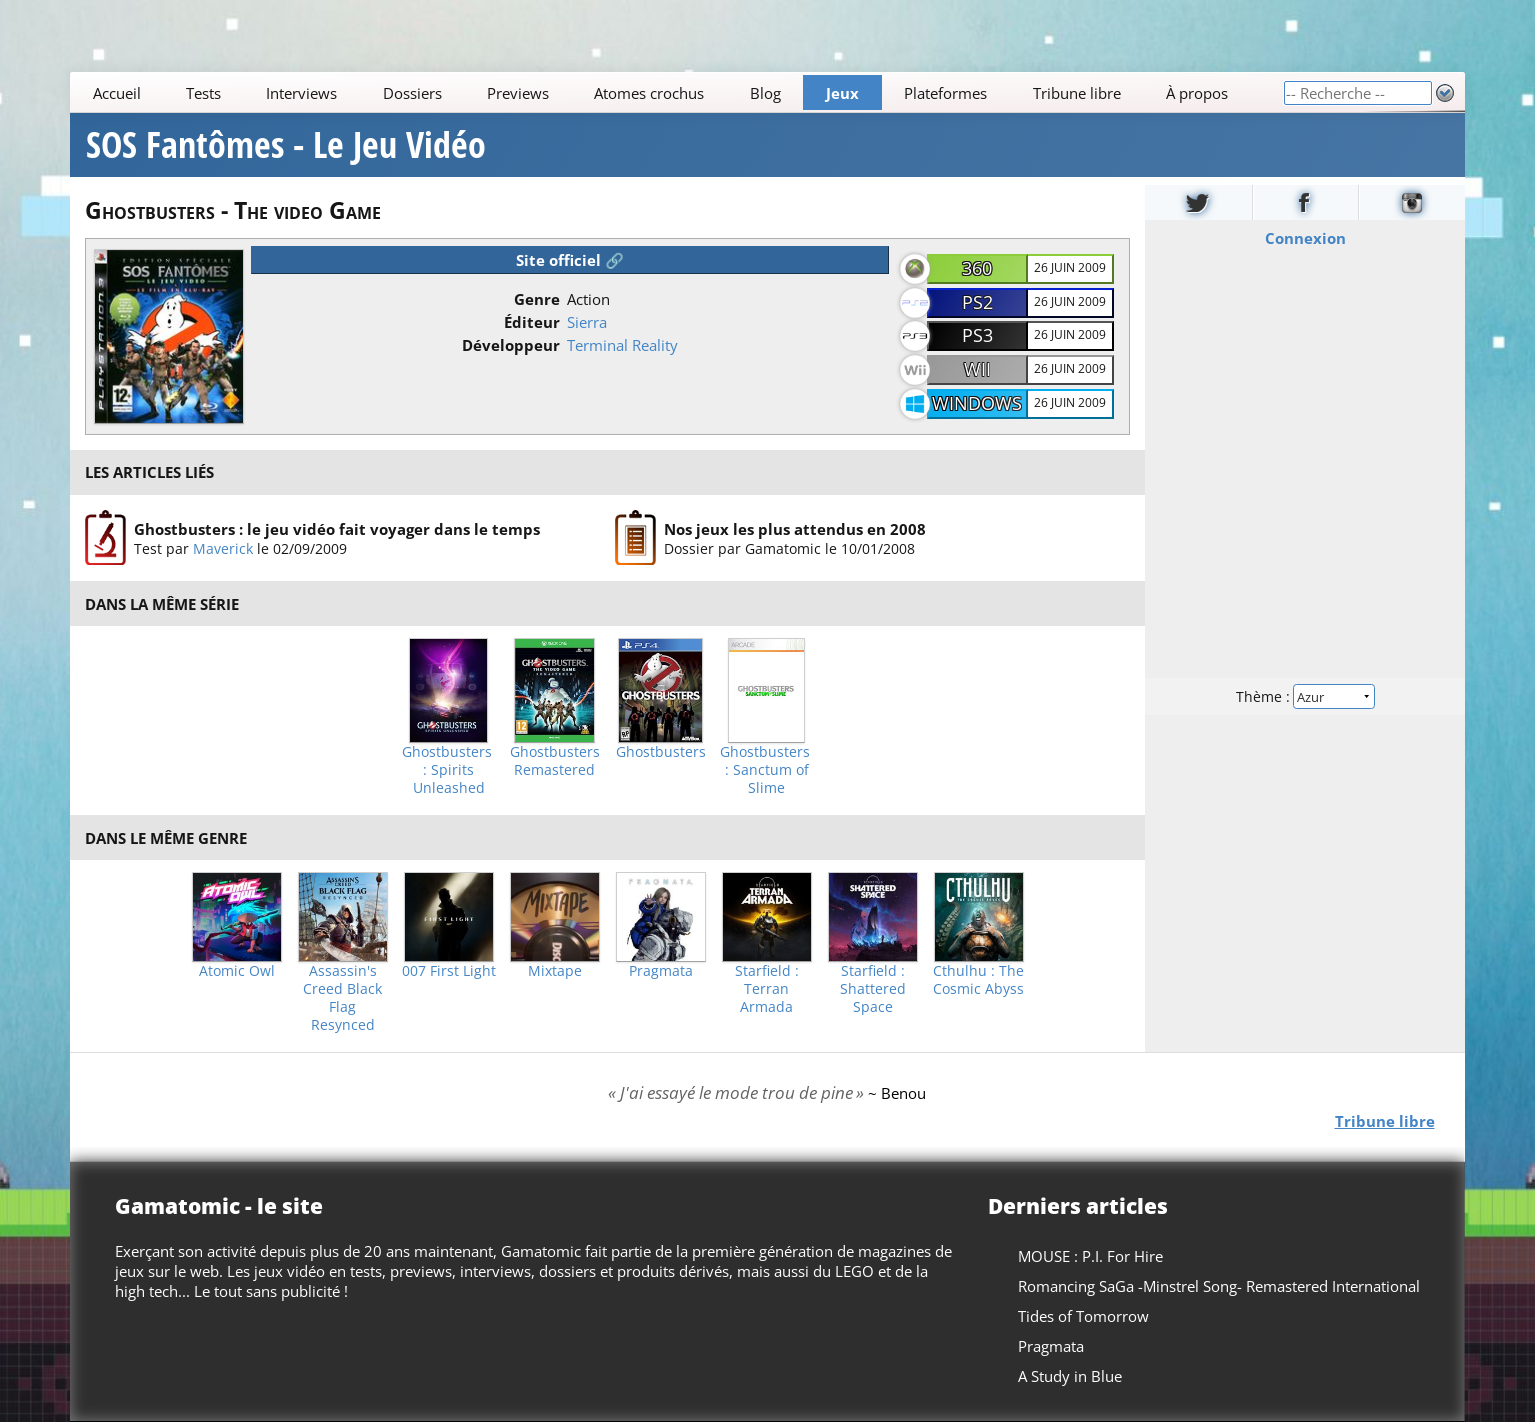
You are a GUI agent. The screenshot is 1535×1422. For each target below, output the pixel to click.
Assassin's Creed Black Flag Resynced (342, 998)
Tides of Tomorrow (1083, 1316)
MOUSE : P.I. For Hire (1090, 1256)
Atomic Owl (237, 971)
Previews (518, 93)
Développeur (511, 345)
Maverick (223, 548)
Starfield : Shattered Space (873, 989)
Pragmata (661, 971)
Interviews (302, 93)
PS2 (977, 302)
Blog (765, 93)
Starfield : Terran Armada (767, 989)
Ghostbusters (661, 752)
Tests (203, 93)
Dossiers (412, 93)
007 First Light (449, 971)
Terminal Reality (622, 345)
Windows (977, 403)
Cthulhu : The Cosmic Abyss (978, 980)
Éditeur (532, 322)
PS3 (977, 335)
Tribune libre (1077, 93)
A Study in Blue (1070, 1376)
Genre (537, 299)
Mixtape (555, 971)
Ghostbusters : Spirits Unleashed (449, 770)
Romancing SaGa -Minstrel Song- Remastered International (1219, 1286)
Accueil (117, 93)
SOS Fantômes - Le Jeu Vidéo (286, 145)
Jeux (842, 93)
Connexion (1304, 238)
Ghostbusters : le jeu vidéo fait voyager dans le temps (337, 529)
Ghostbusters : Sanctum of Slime (767, 770)
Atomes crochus (650, 93)
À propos (1197, 93)
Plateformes (946, 93)
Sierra (587, 322)
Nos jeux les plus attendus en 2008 (795, 529)
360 (977, 268)
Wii (977, 369)
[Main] (676, 92)
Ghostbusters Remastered (555, 761)
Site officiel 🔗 (570, 260)
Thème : (1305, 696)
